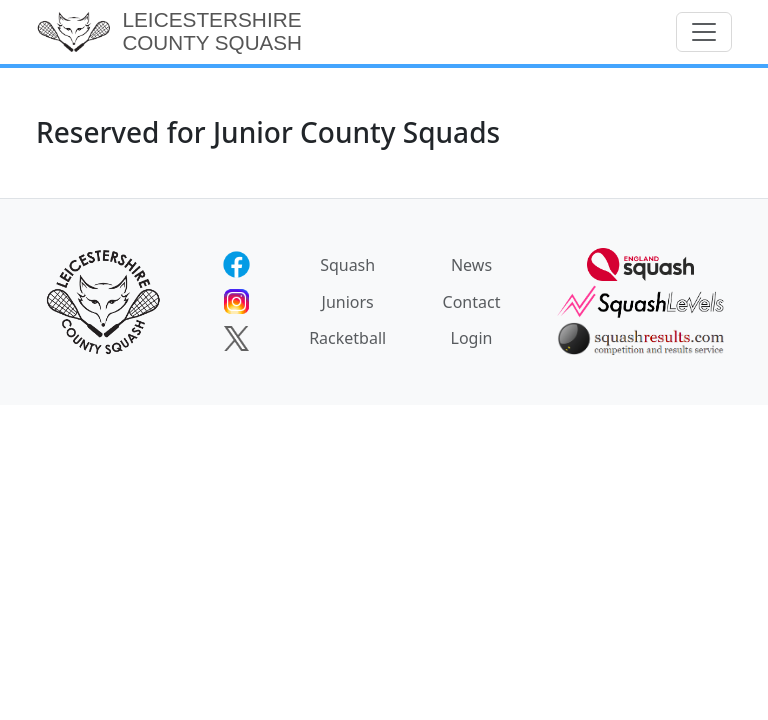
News (471, 265)
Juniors (348, 302)
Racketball (347, 338)
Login (472, 338)
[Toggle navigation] (704, 32)
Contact (472, 302)
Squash (347, 265)
